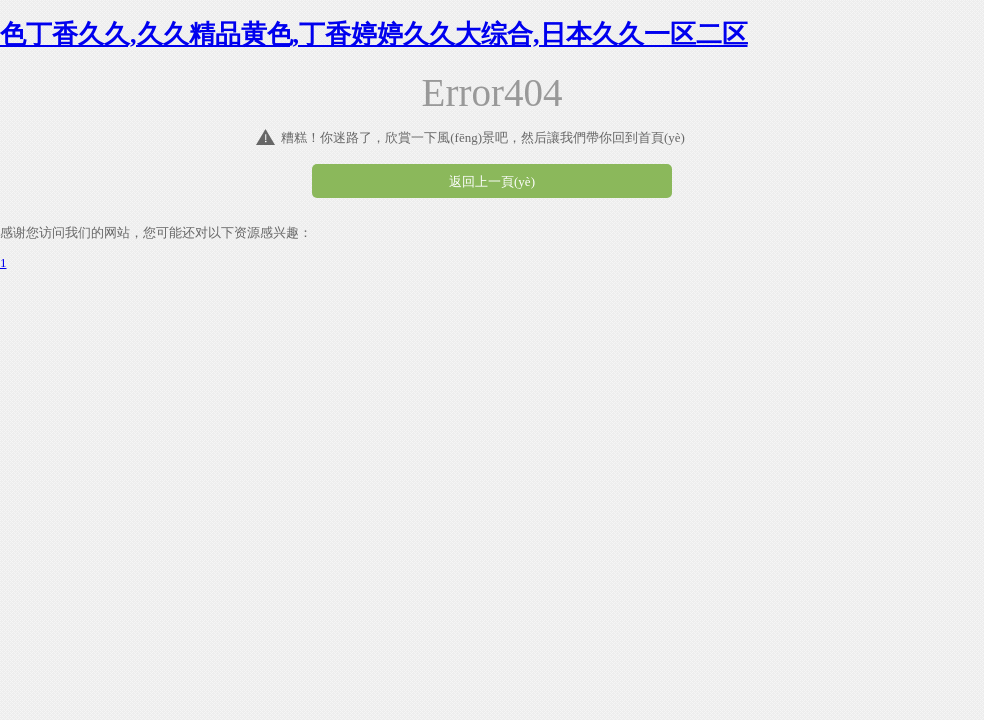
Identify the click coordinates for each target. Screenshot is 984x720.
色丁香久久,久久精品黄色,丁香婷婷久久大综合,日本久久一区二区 (374, 34)
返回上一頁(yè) (492, 181)
